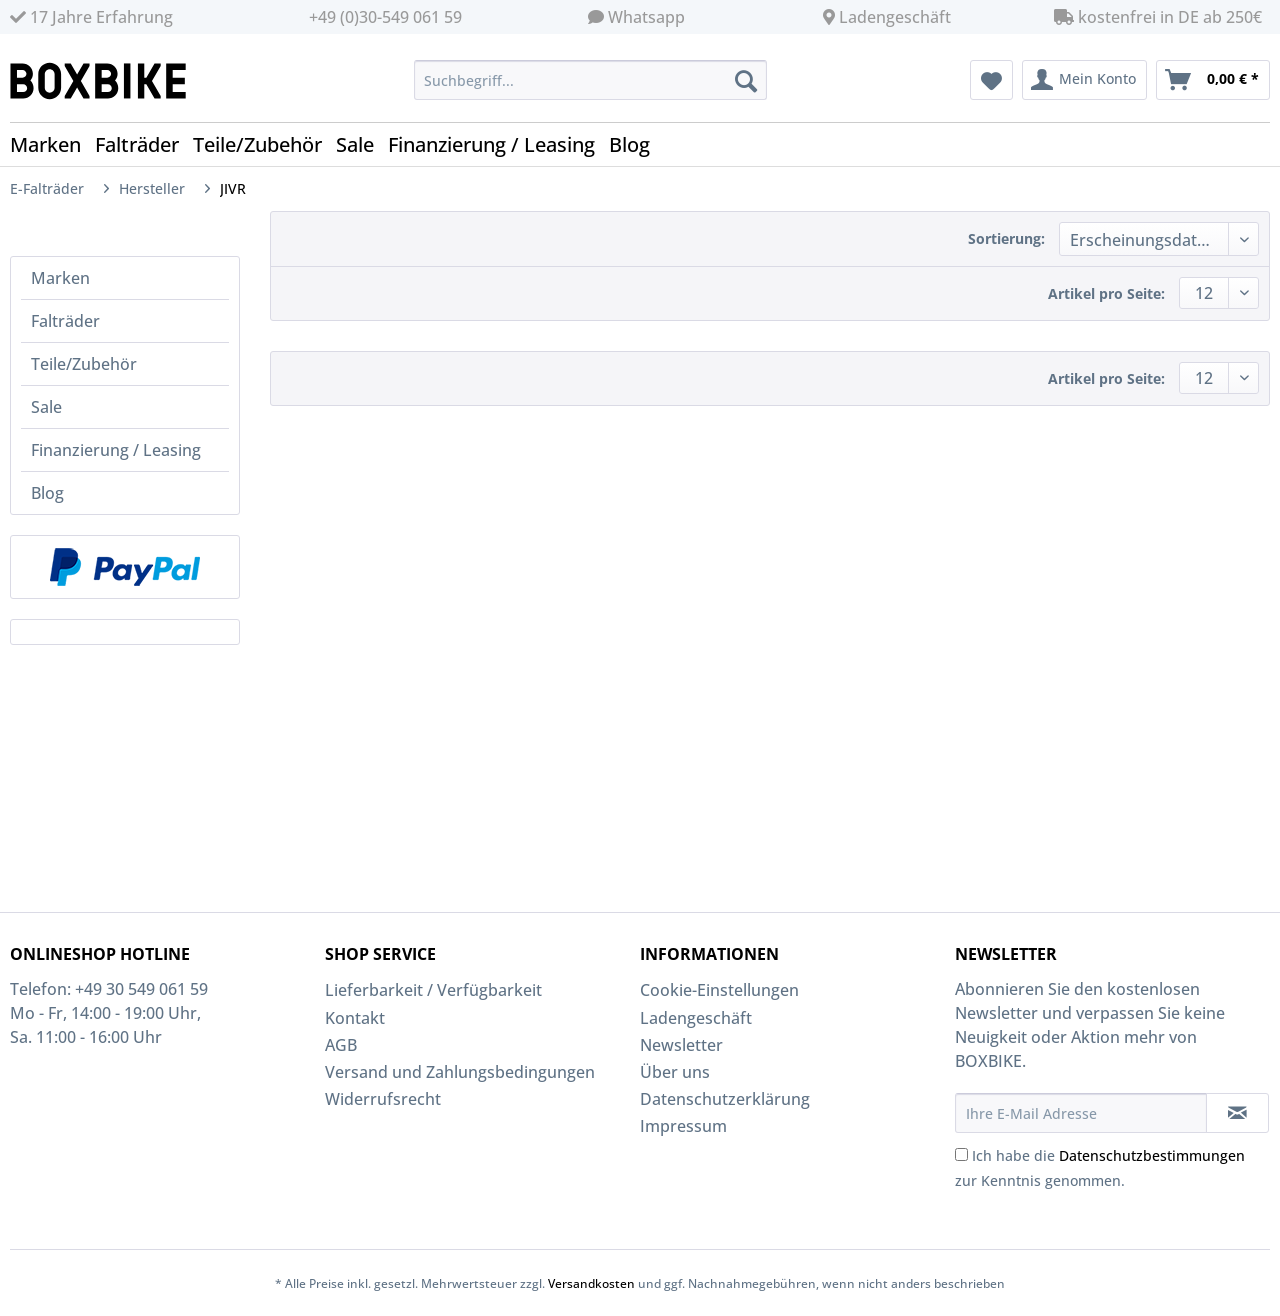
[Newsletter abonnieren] (1237, 1113)
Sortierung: (1006, 238)
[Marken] (52, 144)
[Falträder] (144, 144)
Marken (60, 278)
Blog (47, 493)
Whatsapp (646, 17)
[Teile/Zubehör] (264, 144)
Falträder (65, 321)
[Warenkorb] (1213, 80)
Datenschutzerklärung (725, 1099)
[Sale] (362, 144)
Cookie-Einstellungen (719, 990)
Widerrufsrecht (383, 1099)
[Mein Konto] (1084, 80)
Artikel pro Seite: (1106, 293)
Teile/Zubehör (84, 364)
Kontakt (355, 1018)
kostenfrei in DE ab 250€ (1158, 17)
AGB (341, 1045)
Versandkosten (591, 1283)
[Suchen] (746, 80)
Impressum (683, 1126)
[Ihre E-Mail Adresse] (1081, 1113)
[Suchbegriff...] (590, 80)
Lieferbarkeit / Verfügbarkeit (433, 990)
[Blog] (636, 144)
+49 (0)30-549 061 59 (385, 17)
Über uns (675, 1072)
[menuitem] (590, 89)
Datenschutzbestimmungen (1152, 1155)
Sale (46, 407)
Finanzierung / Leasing (116, 450)
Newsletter (681, 1045)
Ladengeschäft (895, 17)
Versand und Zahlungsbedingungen (460, 1072)
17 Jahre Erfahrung (91, 17)
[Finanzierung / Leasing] (498, 144)
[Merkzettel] (991, 80)
